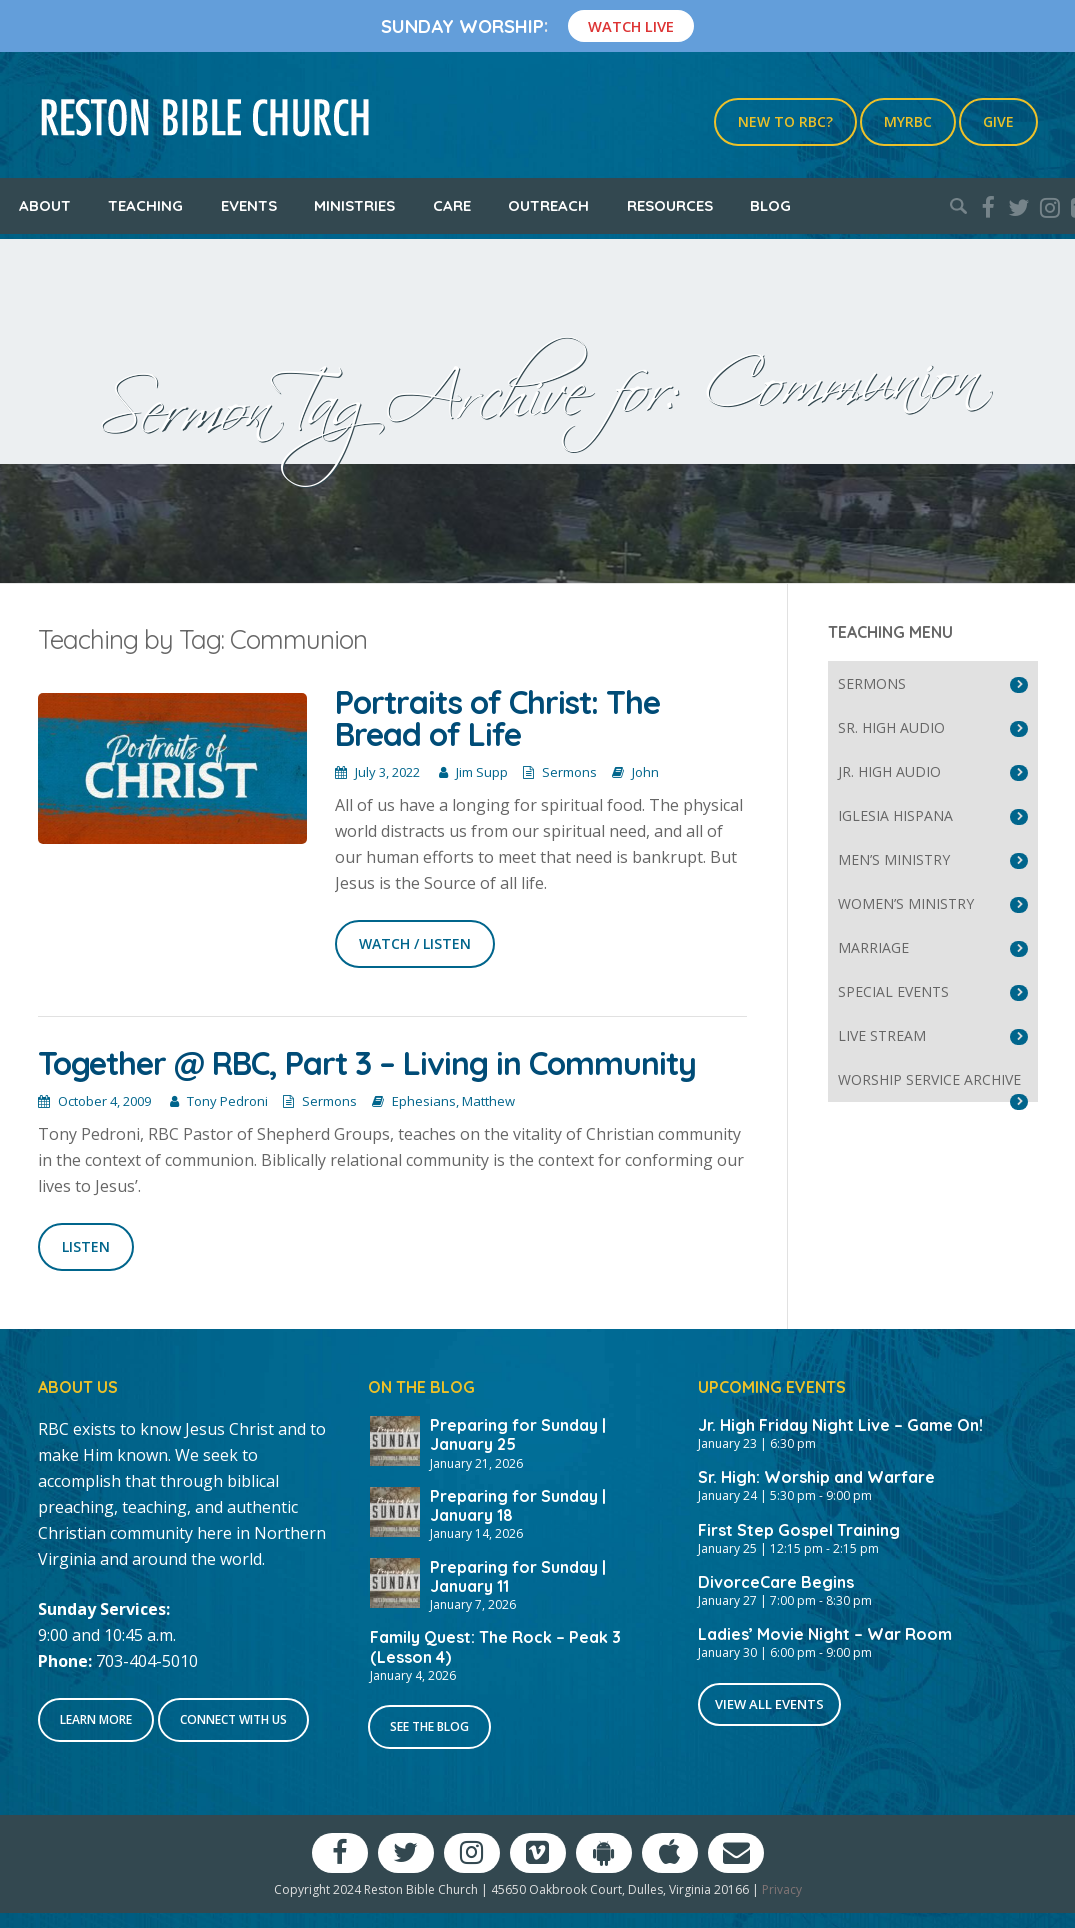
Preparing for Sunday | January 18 (518, 1505)
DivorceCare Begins (776, 1582)
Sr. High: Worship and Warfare (816, 1477)
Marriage (873, 947)
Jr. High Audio (889, 771)
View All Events (769, 1704)
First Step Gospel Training (799, 1530)
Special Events (893, 991)
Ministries (354, 205)
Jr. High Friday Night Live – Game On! (840, 1425)
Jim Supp (482, 772)
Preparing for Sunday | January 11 (518, 1576)
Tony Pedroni (227, 1101)
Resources (670, 205)
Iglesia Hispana (895, 815)
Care (452, 205)
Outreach (548, 205)
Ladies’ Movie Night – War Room (825, 1634)
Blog (770, 205)
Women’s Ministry (906, 903)
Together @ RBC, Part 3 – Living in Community (367, 1063)
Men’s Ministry (894, 859)
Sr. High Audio (891, 727)
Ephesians (424, 1101)
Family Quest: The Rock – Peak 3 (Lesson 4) (495, 1646)
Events (249, 205)
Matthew (488, 1101)
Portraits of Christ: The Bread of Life (497, 718)
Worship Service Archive (929, 1079)
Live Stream (882, 1035)
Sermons (569, 772)
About (45, 205)
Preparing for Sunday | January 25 (518, 1434)
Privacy (782, 1889)
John (645, 772)
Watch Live (631, 26)
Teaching (145, 205)
